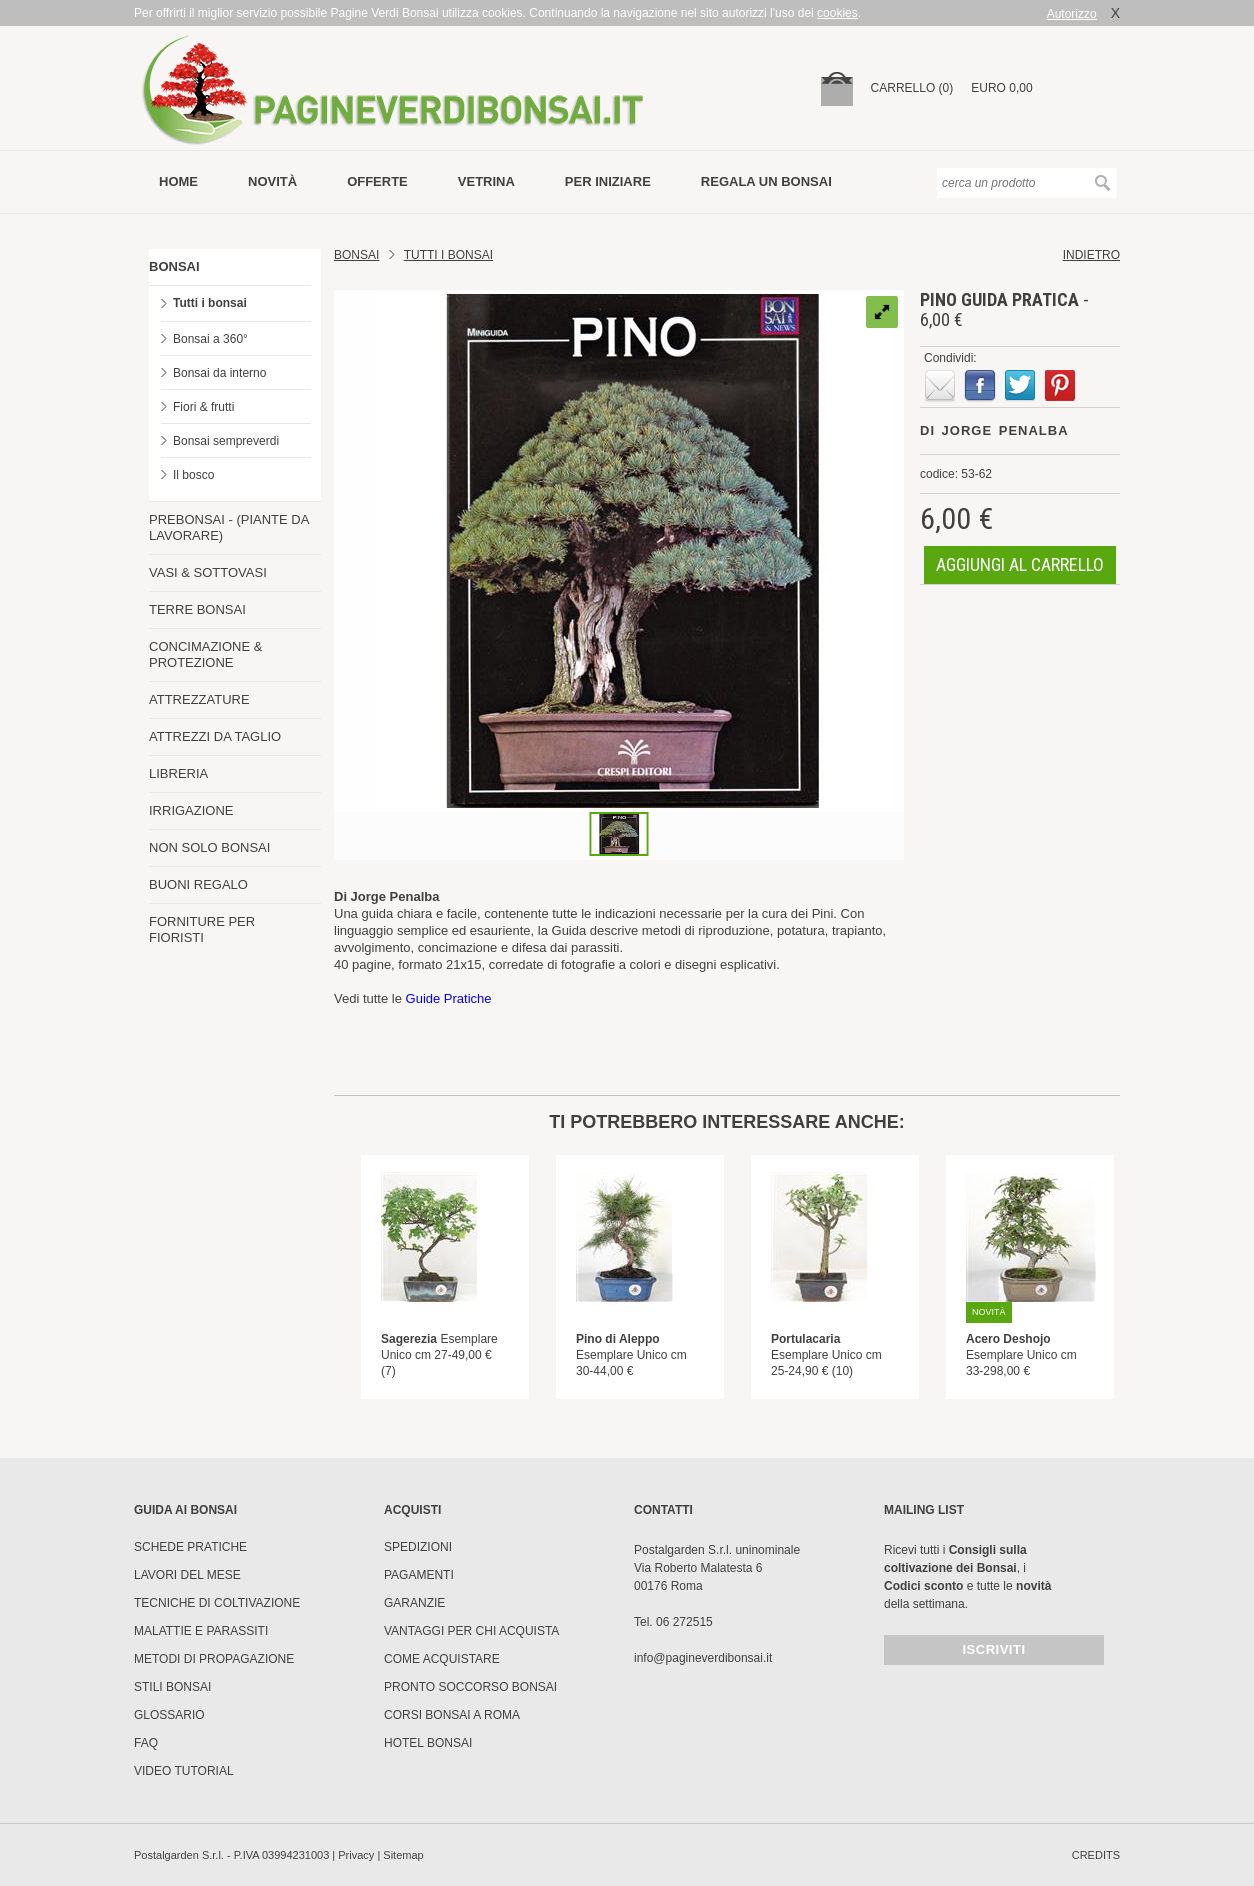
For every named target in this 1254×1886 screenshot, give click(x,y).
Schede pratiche (190, 1547)
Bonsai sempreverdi (226, 441)
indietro (1091, 255)
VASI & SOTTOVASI (208, 572)
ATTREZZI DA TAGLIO (215, 736)
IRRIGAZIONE (191, 810)
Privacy (356, 1855)
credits (1096, 1855)
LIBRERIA (178, 773)
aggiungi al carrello (1020, 564)
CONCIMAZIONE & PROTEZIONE (205, 654)
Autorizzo (1072, 14)
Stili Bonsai (172, 1687)
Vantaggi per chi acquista (471, 1631)
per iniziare (608, 181)
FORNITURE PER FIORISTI (202, 929)
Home (178, 181)
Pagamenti (419, 1575)
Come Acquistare (442, 1659)
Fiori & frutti (203, 407)
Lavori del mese (187, 1575)
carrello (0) (912, 88)
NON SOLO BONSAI (209, 847)
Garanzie (414, 1603)
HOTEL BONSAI (428, 1743)
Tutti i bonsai (210, 303)
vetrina (486, 181)
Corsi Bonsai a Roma (452, 1715)
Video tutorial (184, 1771)
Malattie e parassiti (201, 1631)
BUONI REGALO (198, 884)
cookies (837, 13)
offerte (377, 181)
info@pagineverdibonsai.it (703, 1658)
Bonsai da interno (219, 373)
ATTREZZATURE (199, 699)
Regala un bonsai (766, 181)
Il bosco (193, 475)
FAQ (146, 1743)
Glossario (169, 1715)
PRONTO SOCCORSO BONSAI (470, 1687)
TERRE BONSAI (197, 609)
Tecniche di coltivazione (217, 1603)
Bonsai (356, 255)
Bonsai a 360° (210, 339)
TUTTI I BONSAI (448, 255)
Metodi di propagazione (214, 1659)
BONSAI (174, 266)
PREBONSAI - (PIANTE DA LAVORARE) (229, 527)
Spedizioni (418, 1547)
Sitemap (403, 1855)
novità (272, 181)
